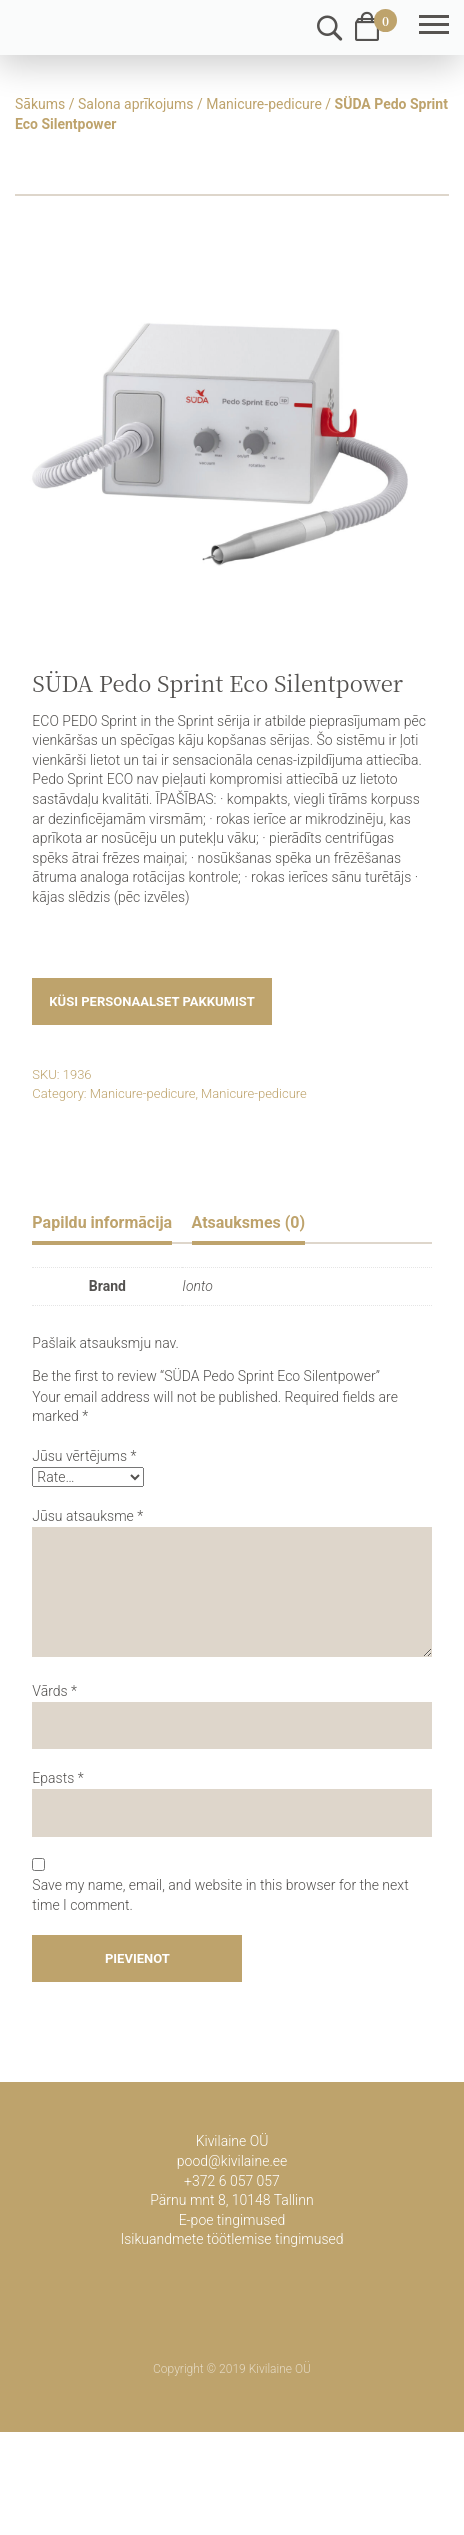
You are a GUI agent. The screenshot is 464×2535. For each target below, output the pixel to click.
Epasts (57, 1778)
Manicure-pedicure (264, 104)
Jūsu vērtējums (84, 1456)
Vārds (54, 1691)
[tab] (102, 1225)
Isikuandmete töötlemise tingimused (231, 2239)
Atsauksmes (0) (249, 1222)
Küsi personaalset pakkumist (151, 1001)
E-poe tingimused (232, 2220)
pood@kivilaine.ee (232, 2161)
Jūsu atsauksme (87, 1516)
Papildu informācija (102, 1222)
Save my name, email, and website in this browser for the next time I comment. (220, 1895)
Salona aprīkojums (135, 104)
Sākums (40, 104)
